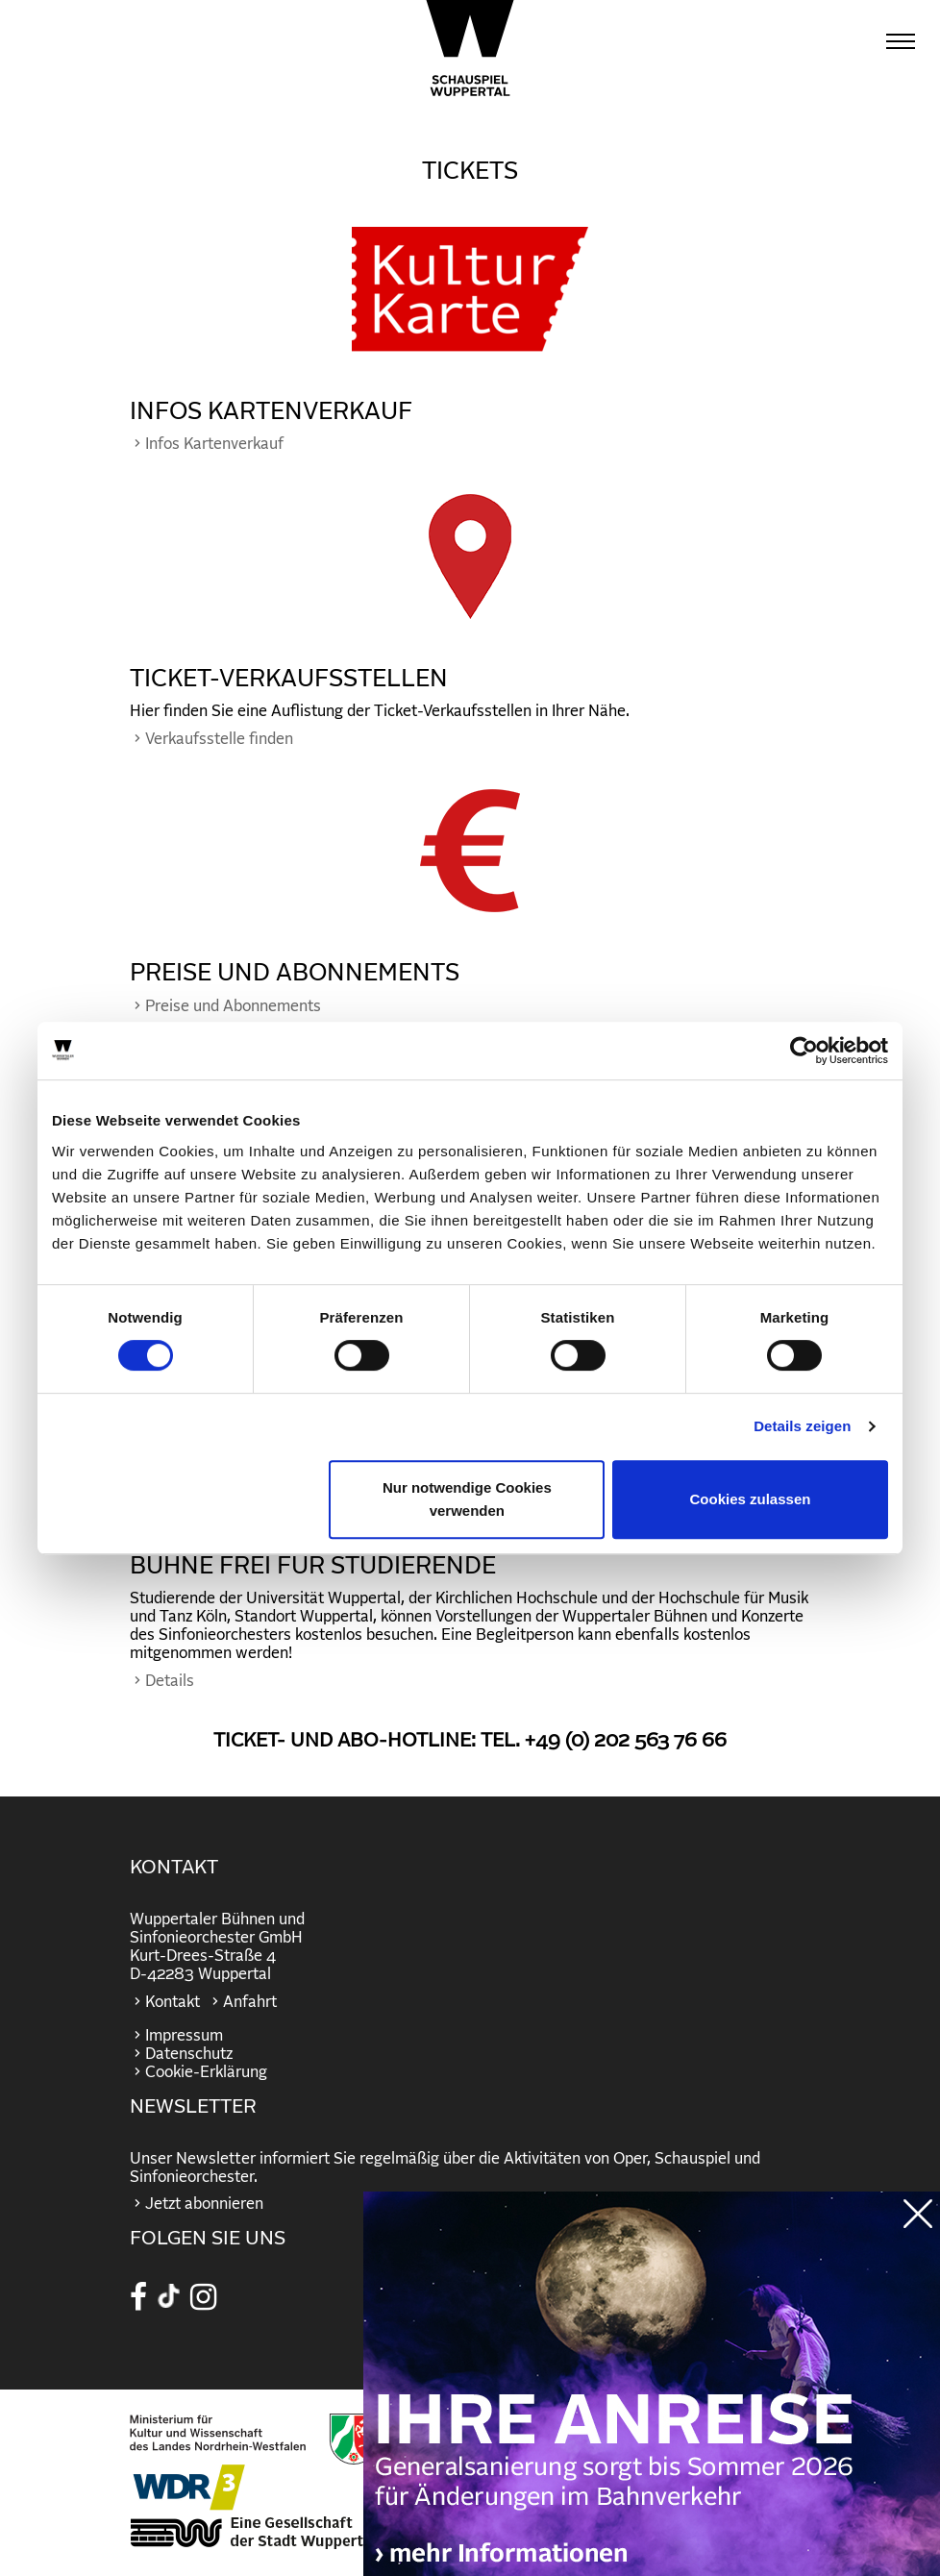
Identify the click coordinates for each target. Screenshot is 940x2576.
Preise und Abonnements (233, 1006)
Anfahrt (250, 2002)
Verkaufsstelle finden (219, 739)
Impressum (184, 2035)
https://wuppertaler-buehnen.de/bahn (651, 2403)
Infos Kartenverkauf (214, 444)
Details (169, 1681)
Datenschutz (189, 2054)
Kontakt (172, 2002)
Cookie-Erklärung (206, 2072)
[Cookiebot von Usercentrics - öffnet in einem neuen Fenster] (804, 1050)
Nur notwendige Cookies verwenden (467, 1499)
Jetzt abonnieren (204, 2204)
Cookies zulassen (750, 1499)
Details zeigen (802, 1426)
